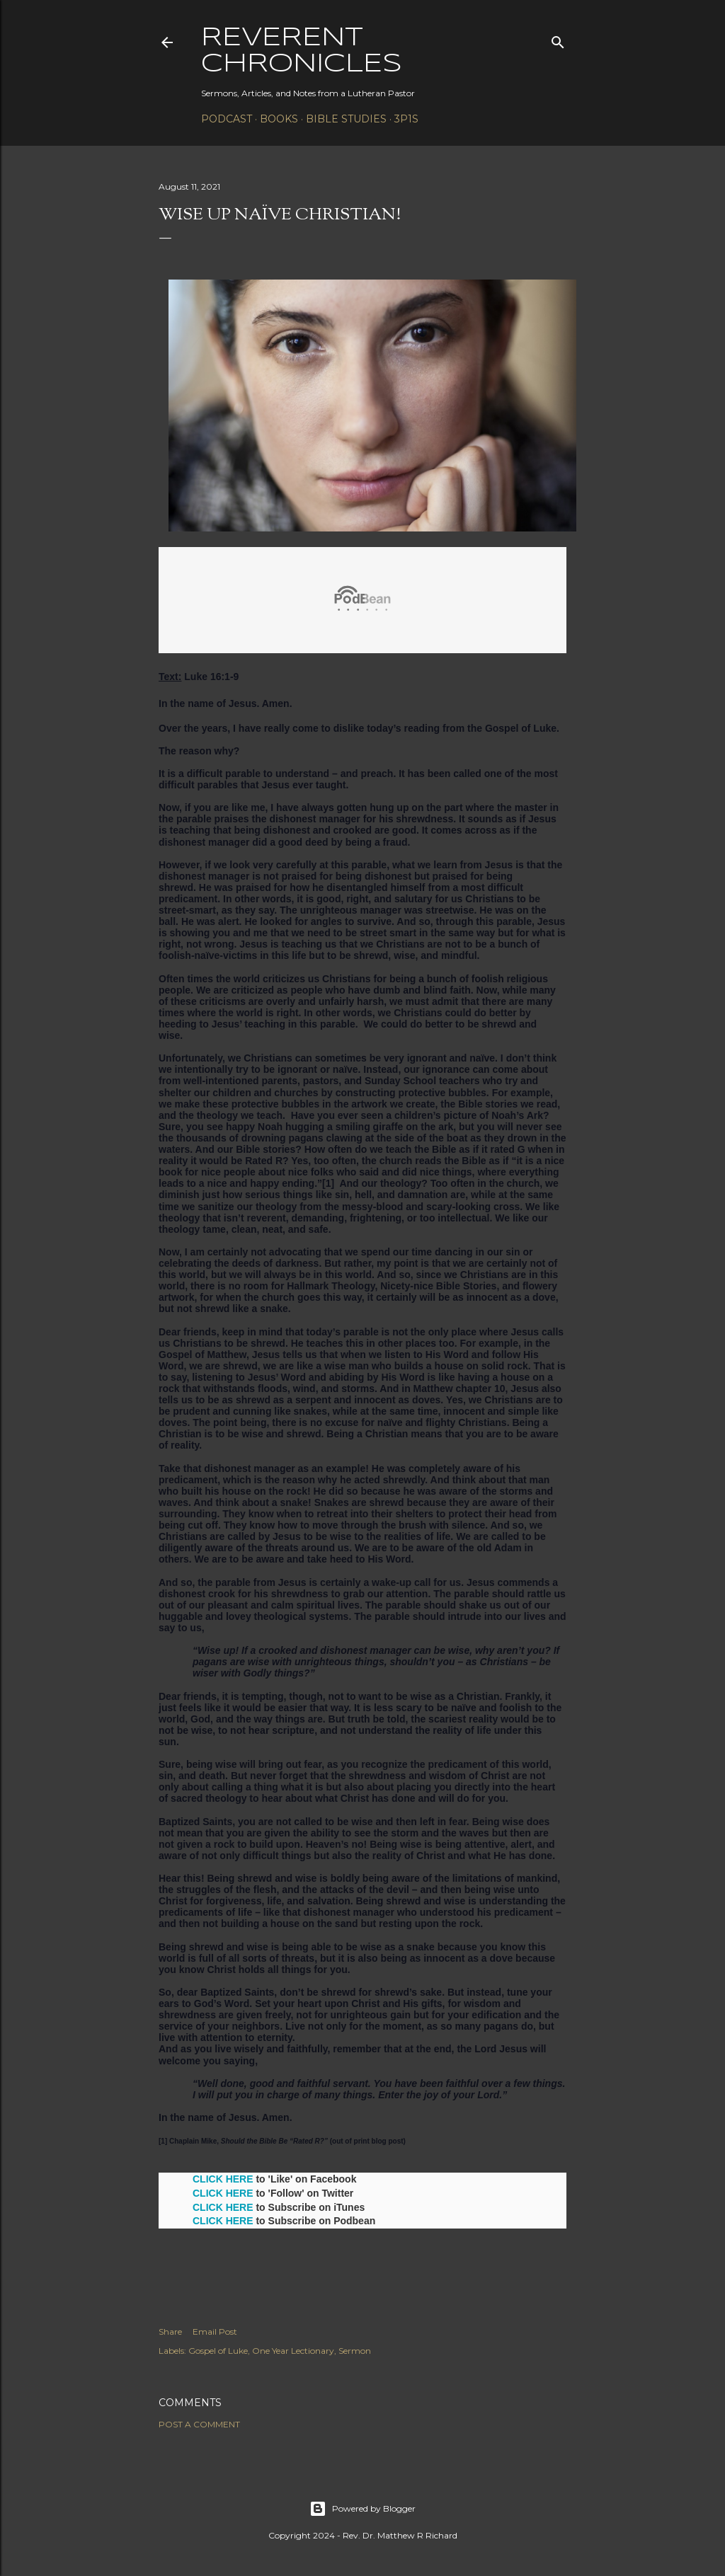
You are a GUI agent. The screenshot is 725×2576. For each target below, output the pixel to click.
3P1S (406, 119)
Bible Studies (346, 119)
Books (279, 119)
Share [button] (170, 2331)
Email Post (215, 2331)
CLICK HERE (223, 2179)
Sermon (354, 2350)
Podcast (226, 119)
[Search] (557, 39)
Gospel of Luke (218, 2350)
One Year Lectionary (293, 2350)
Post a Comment (199, 2424)
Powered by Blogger (362, 2508)
